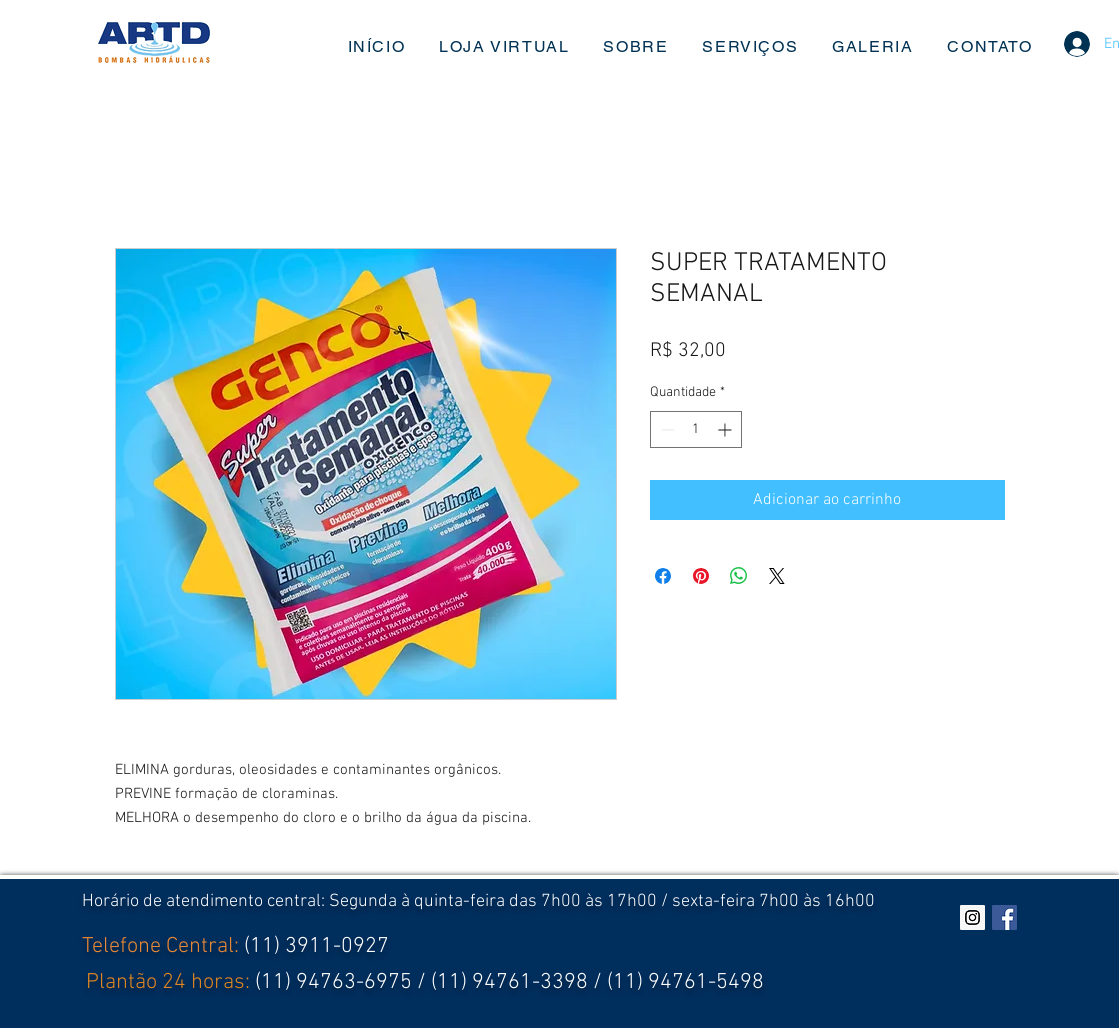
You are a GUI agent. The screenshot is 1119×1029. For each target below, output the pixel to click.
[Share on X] (777, 576)
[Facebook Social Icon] (1004, 917)
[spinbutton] (696, 429)
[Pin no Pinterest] (701, 576)
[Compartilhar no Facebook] (663, 576)
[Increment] (726, 429)
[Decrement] (665, 429)
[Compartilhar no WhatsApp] (739, 576)
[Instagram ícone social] (972, 917)
